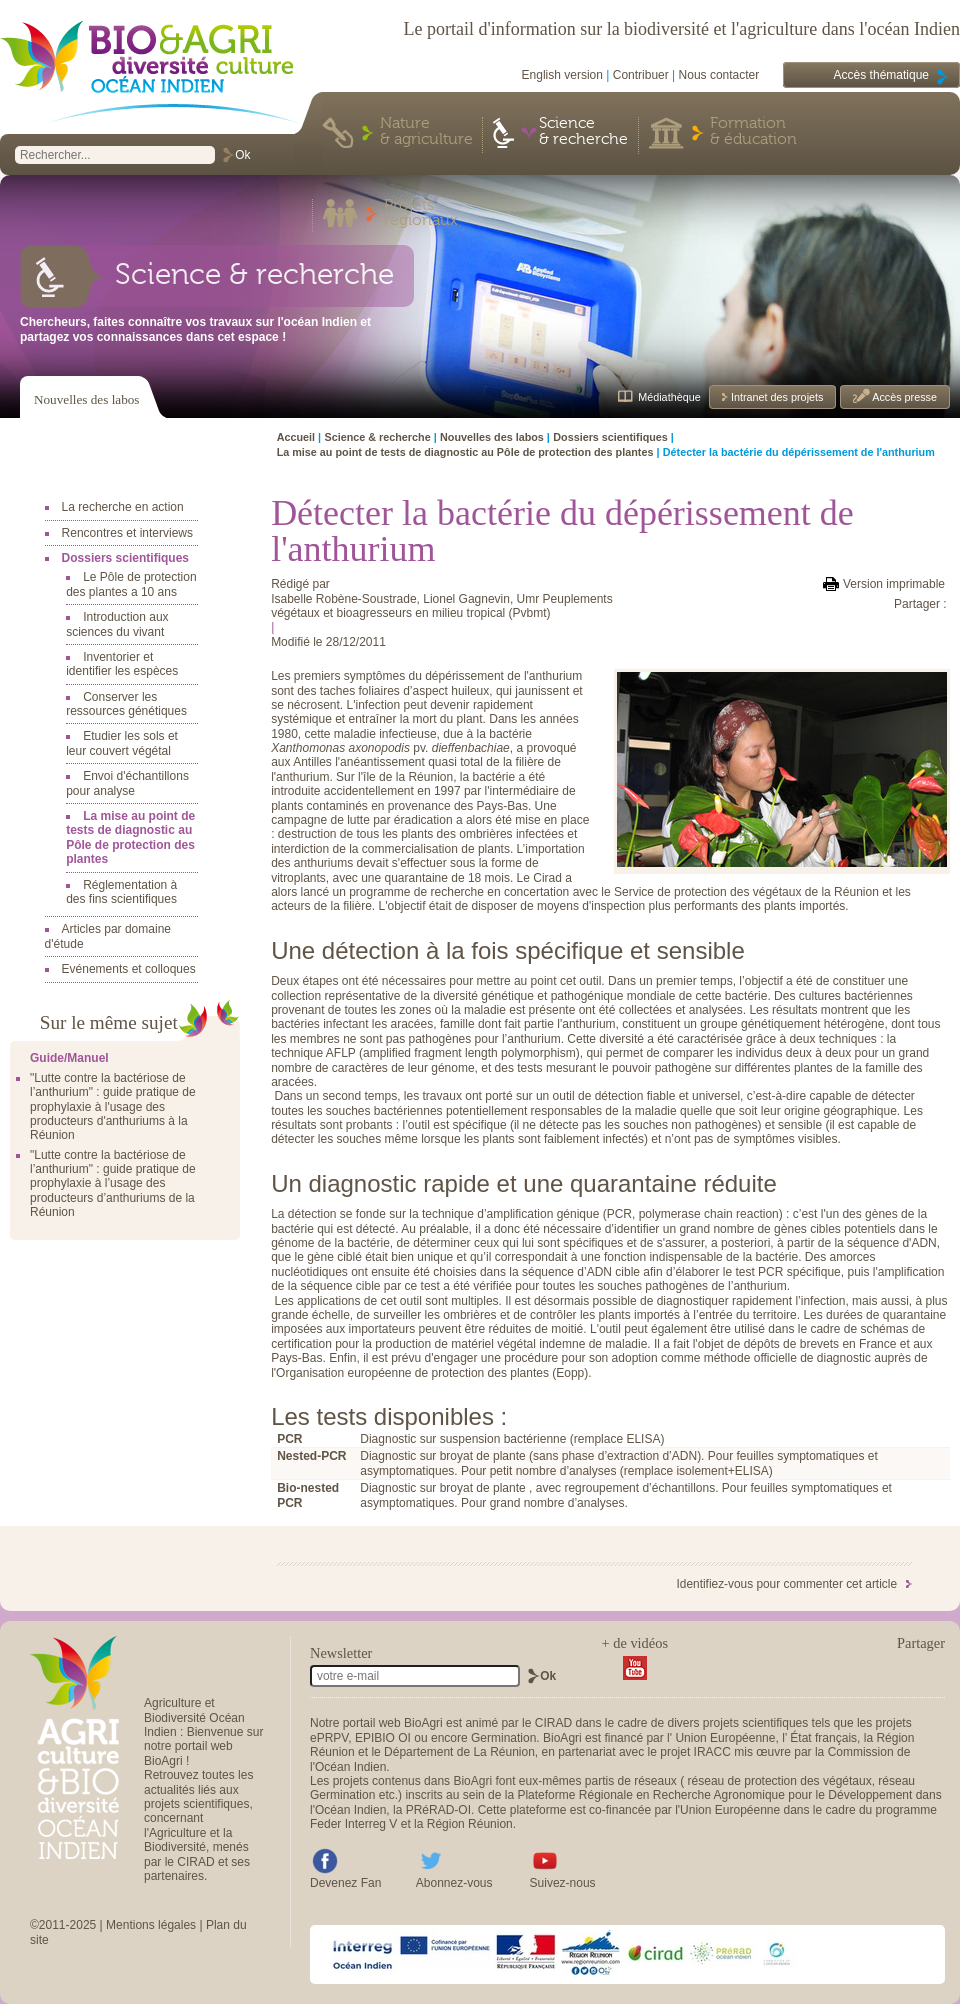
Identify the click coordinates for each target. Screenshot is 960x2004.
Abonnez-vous (454, 1883)
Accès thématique (881, 75)
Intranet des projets (775, 397)
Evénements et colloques (129, 969)
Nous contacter (719, 75)
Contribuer (641, 75)
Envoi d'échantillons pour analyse (127, 783)
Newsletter (341, 1653)
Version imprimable (894, 584)
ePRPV (329, 1738)
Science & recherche (583, 132)
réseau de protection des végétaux (780, 1781)
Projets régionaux (421, 214)
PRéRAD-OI (438, 1810)
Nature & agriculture (426, 132)
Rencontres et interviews (127, 533)
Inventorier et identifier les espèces (122, 664)
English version (562, 75)
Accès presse (903, 397)
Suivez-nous (563, 1883)
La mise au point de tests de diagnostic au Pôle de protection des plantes (130, 837)
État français (823, 1738)
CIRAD (553, 1723)
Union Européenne (725, 1738)
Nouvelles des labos (86, 399)
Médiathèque (669, 397)
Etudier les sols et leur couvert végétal (122, 743)
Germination (503, 1738)
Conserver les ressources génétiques (126, 704)
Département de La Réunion (459, 1752)
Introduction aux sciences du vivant (117, 624)
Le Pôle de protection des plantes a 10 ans (131, 584)
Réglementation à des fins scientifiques (121, 892)
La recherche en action (123, 507)
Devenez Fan (345, 1883)
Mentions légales (151, 1925)
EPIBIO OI (383, 1738)
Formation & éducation (753, 132)
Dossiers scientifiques (125, 558)
